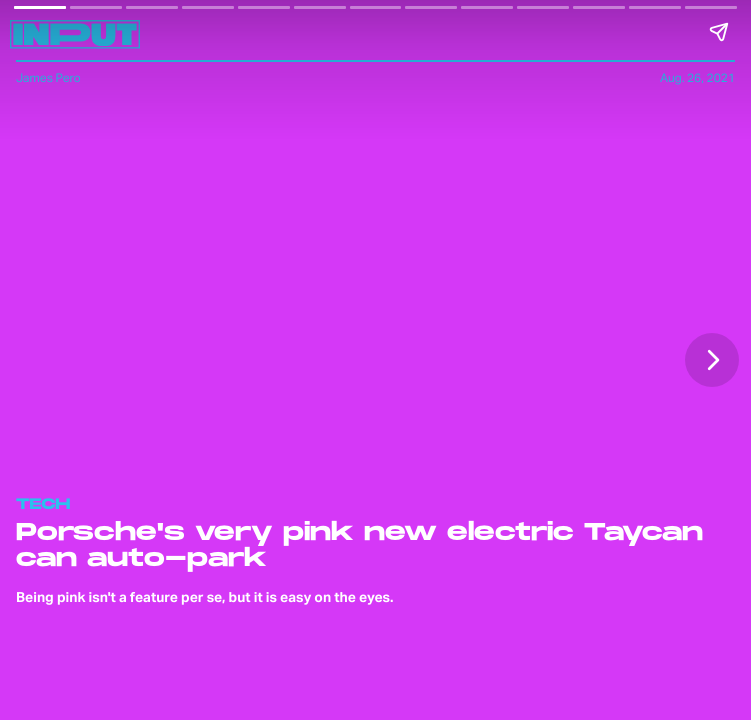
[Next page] (712, 360)
